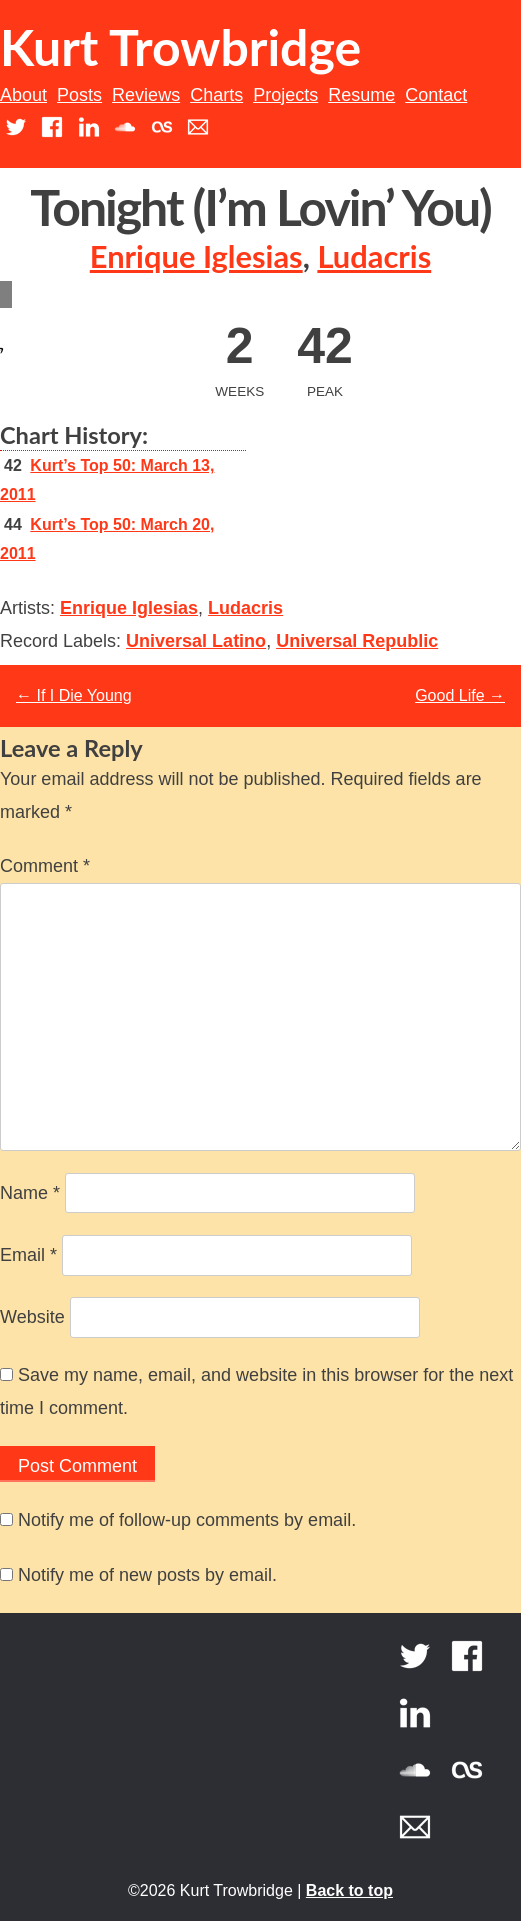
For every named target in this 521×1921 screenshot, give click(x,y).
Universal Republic (357, 641)
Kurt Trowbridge (180, 47)
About (23, 95)
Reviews (146, 95)
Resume (361, 95)
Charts (216, 95)
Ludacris (374, 256)
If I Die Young (74, 695)
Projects (285, 95)
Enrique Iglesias (196, 256)
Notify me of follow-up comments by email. (187, 1520)
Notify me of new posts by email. (147, 1575)
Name (30, 1193)
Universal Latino (196, 641)
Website (32, 1317)
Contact (436, 95)
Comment (45, 866)
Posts (79, 95)
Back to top (349, 1890)
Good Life (460, 695)
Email (28, 1255)
